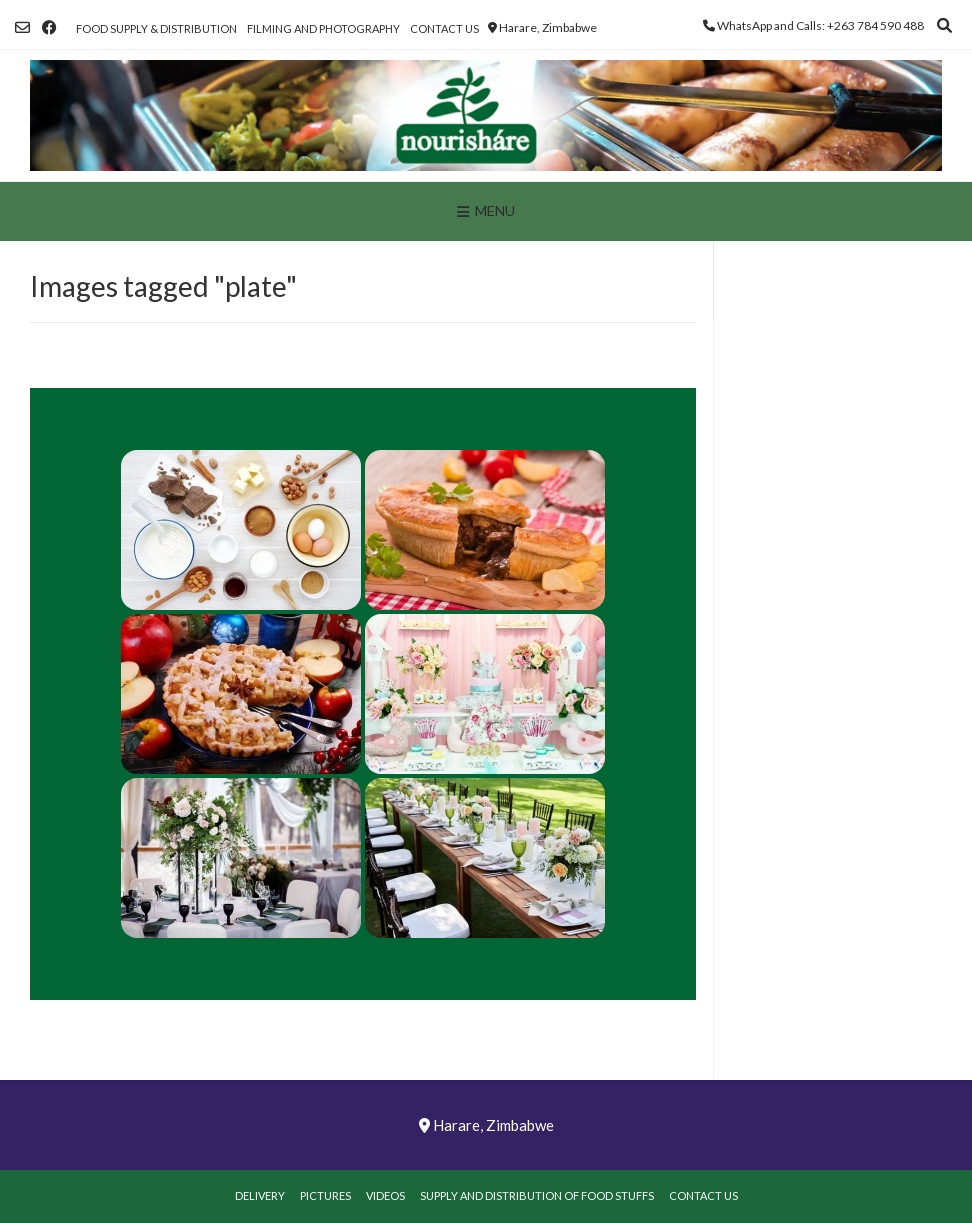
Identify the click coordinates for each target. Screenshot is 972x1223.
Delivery (260, 1195)
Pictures (325, 1195)
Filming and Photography (323, 28)
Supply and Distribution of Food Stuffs (537, 1195)
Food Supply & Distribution (156, 28)
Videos (385, 1195)
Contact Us (444, 28)
